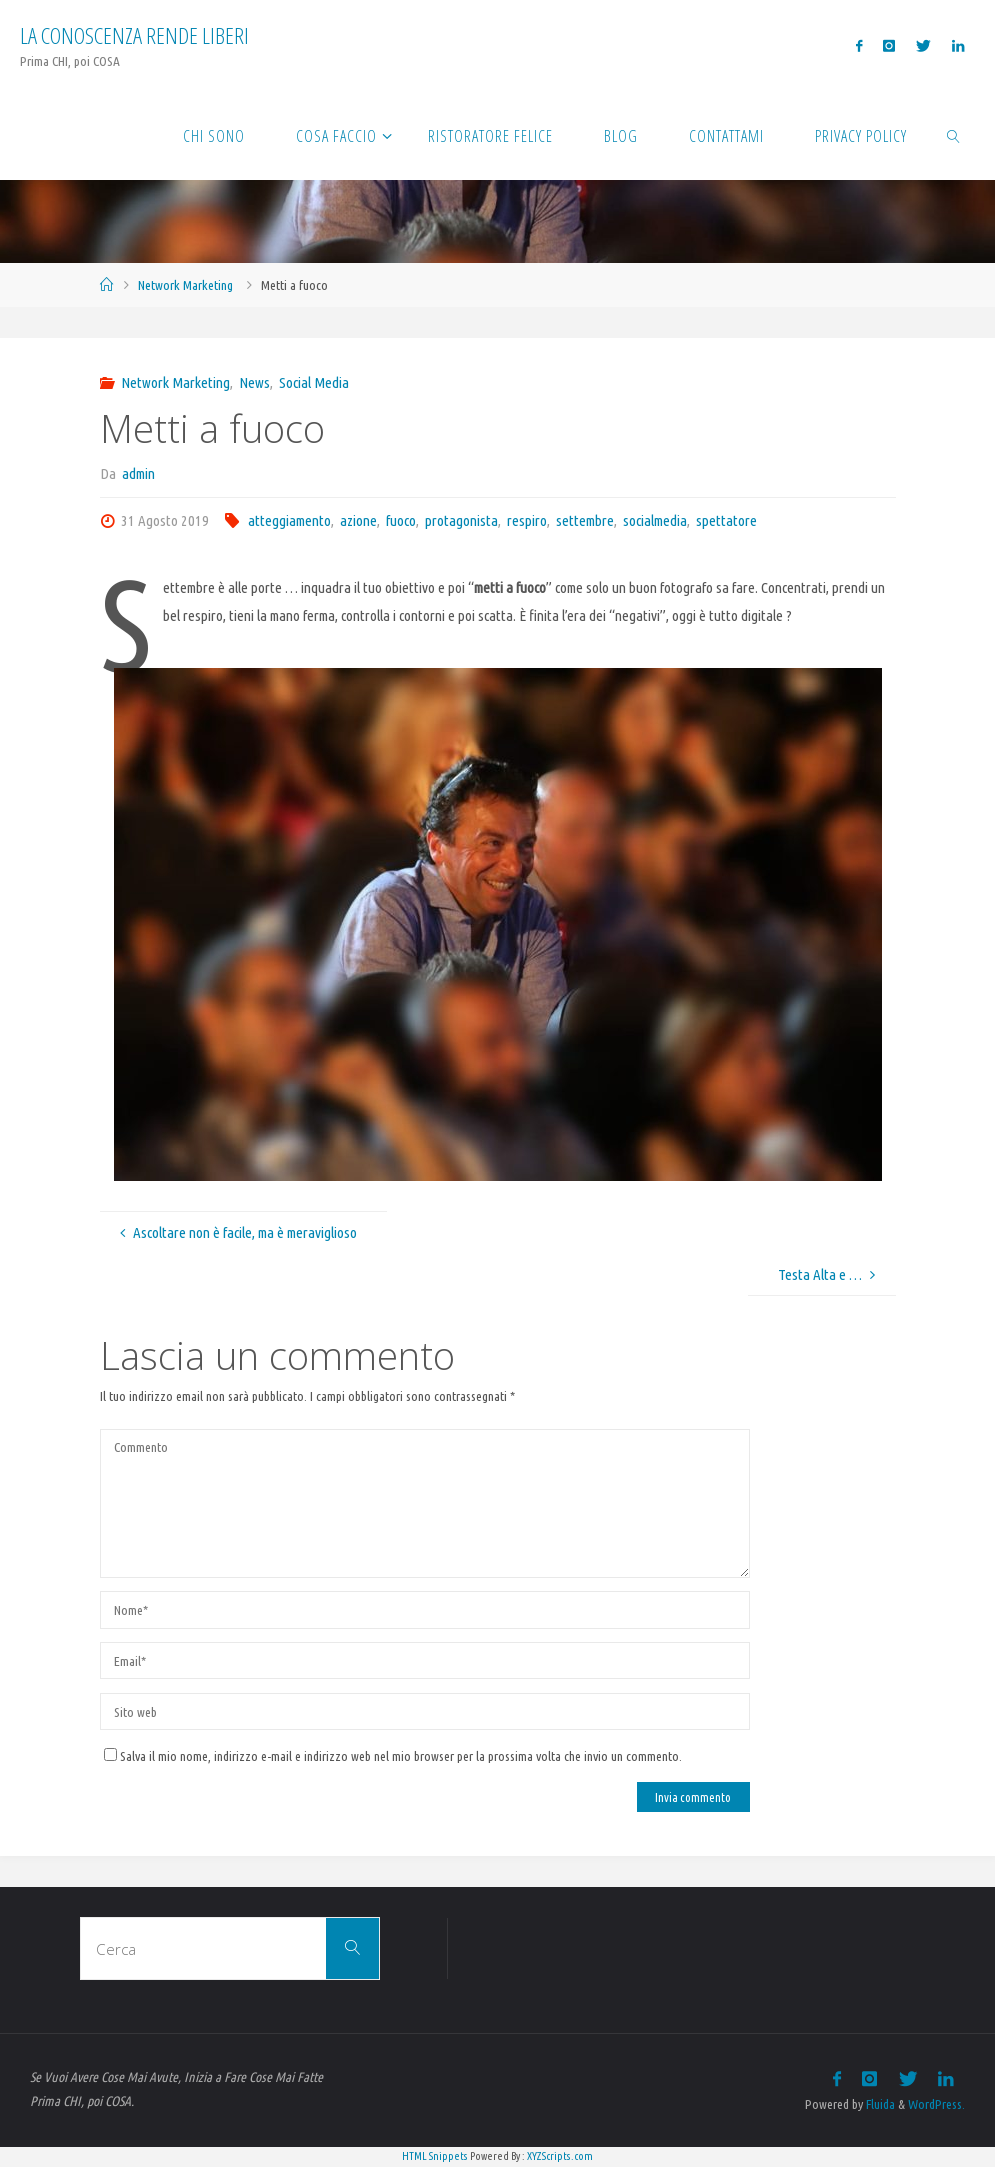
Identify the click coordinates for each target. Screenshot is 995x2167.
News (254, 382)
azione (358, 520)
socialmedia (655, 520)
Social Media (314, 382)
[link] (953, 135)
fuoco (401, 520)
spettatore (726, 520)
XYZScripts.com (560, 2156)
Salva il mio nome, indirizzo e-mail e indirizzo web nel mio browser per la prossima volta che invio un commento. (393, 1756)
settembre (585, 520)
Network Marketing (185, 285)
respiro (527, 520)
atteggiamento (289, 520)
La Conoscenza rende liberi (134, 35)
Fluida (879, 2104)
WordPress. (936, 2104)
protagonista (461, 520)
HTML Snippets (435, 2156)
